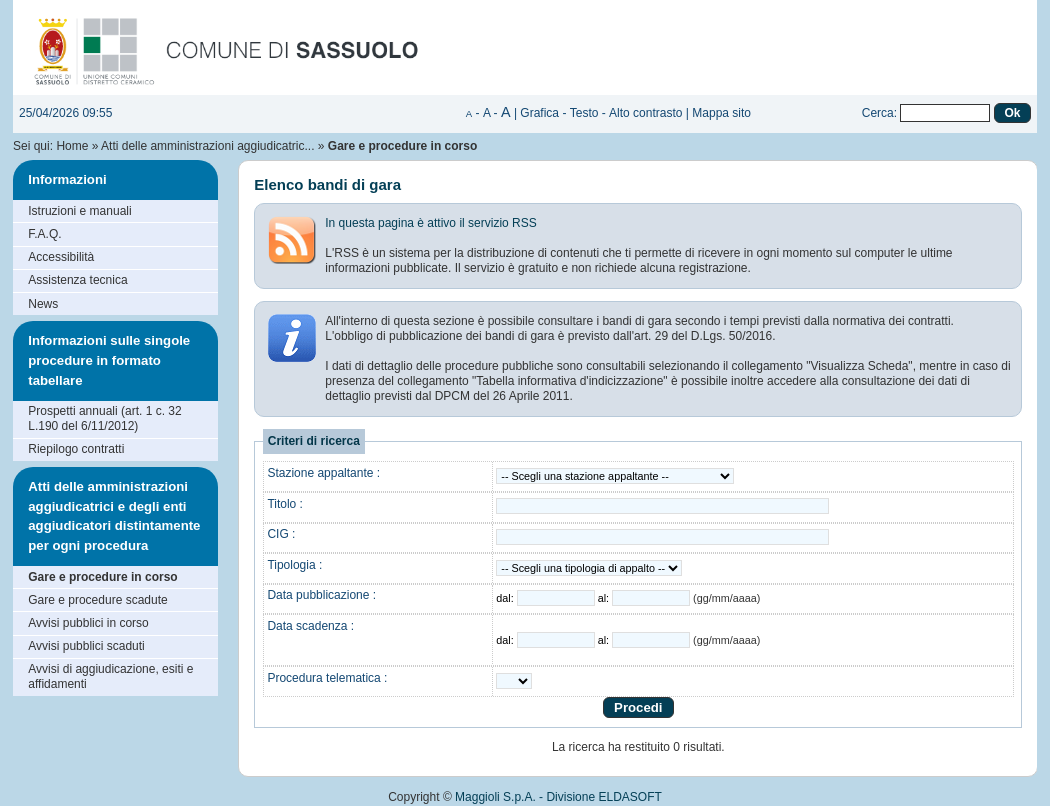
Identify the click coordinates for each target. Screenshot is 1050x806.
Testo (584, 113)
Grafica (539, 113)
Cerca (878, 113)
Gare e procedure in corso (102, 577)
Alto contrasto (645, 113)
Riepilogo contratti (76, 449)
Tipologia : (294, 565)
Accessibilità (61, 257)
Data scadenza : (310, 626)
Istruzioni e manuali (79, 211)
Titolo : (285, 504)
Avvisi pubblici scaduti (86, 646)
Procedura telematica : (327, 678)
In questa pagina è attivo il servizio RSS (430, 223)
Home (72, 146)
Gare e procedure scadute (97, 600)
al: (605, 598)
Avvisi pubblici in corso (88, 623)
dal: (506, 598)
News (43, 304)
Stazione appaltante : (323, 473)
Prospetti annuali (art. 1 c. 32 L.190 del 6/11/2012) (104, 418)
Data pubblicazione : (321, 595)
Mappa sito (721, 113)
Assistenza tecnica (77, 280)
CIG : (281, 534)
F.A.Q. (44, 234)
